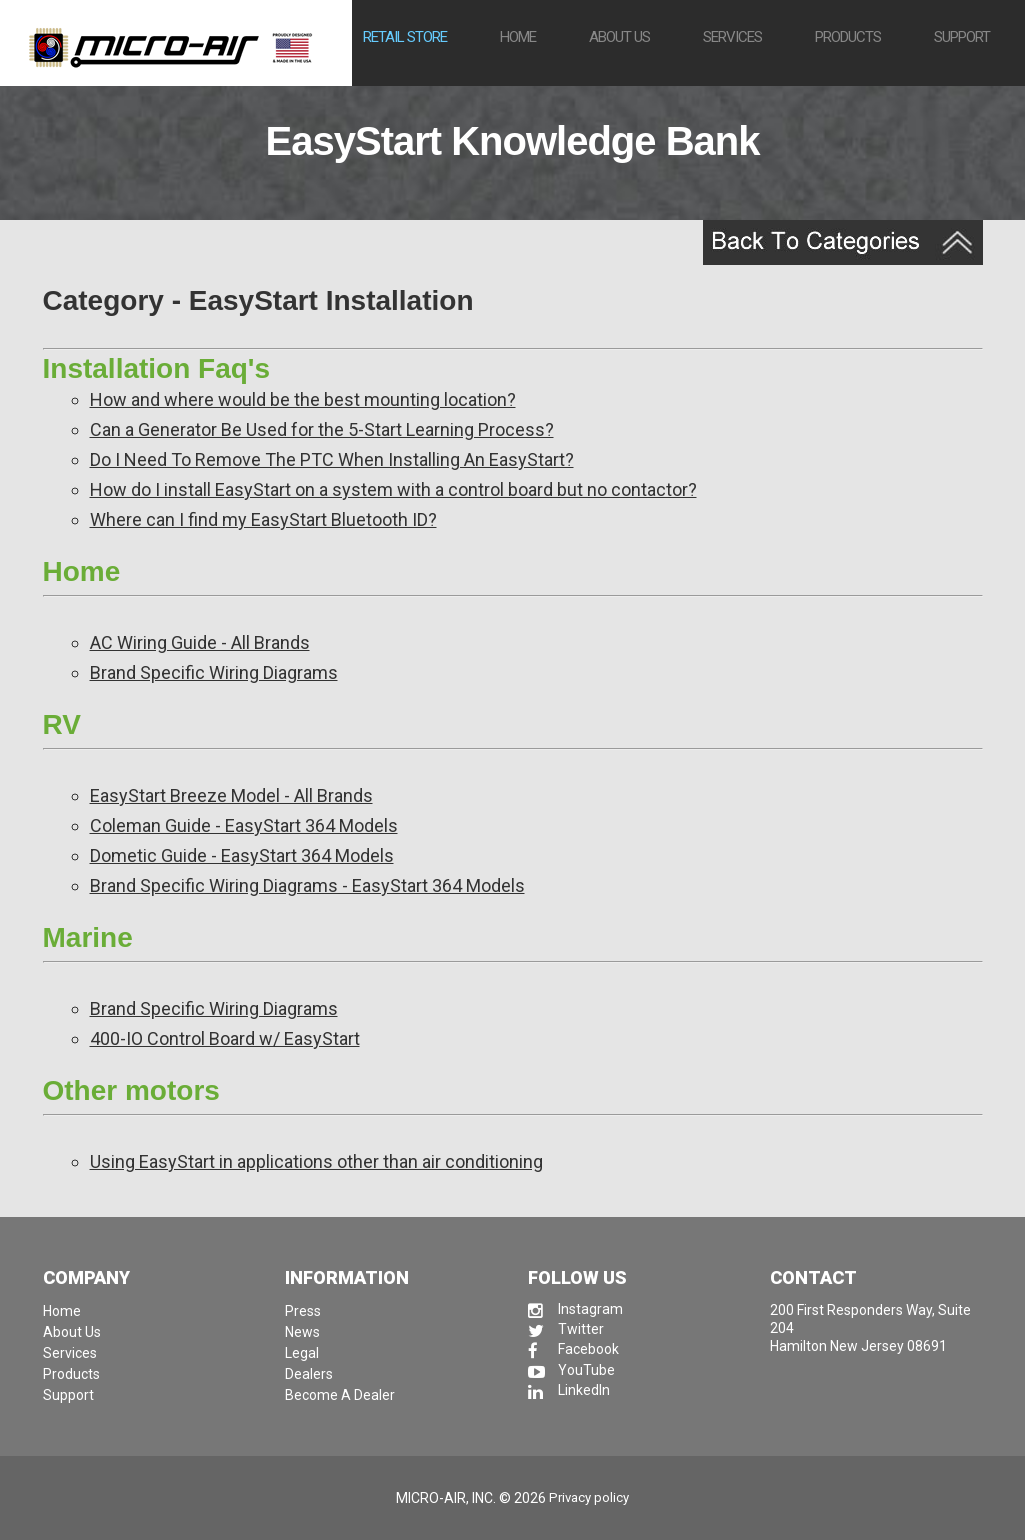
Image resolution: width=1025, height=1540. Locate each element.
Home (518, 37)
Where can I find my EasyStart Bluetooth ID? (263, 519)
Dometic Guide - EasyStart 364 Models (242, 855)
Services (732, 37)
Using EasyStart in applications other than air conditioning (316, 1161)
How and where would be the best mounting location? (303, 399)
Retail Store (405, 37)
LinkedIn (569, 1390)
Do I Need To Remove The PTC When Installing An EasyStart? (332, 459)
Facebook (573, 1349)
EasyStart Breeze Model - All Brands (231, 795)
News (302, 1332)
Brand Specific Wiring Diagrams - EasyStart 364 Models (307, 885)
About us (619, 37)
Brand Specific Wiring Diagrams (214, 672)
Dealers (309, 1374)
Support (962, 37)
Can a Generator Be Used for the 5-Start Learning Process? (322, 429)
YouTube (571, 1370)
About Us (72, 1332)
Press (303, 1311)
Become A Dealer (340, 1395)
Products (848, 37)
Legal (302, 1353)
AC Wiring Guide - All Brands (200, 642)
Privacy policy (589, 1498)
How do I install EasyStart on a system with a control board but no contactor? (393, 489)
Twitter (566, 1329)
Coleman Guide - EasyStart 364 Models (244, 825)
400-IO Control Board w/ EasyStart (225, 1038)
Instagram (575, 1309)
